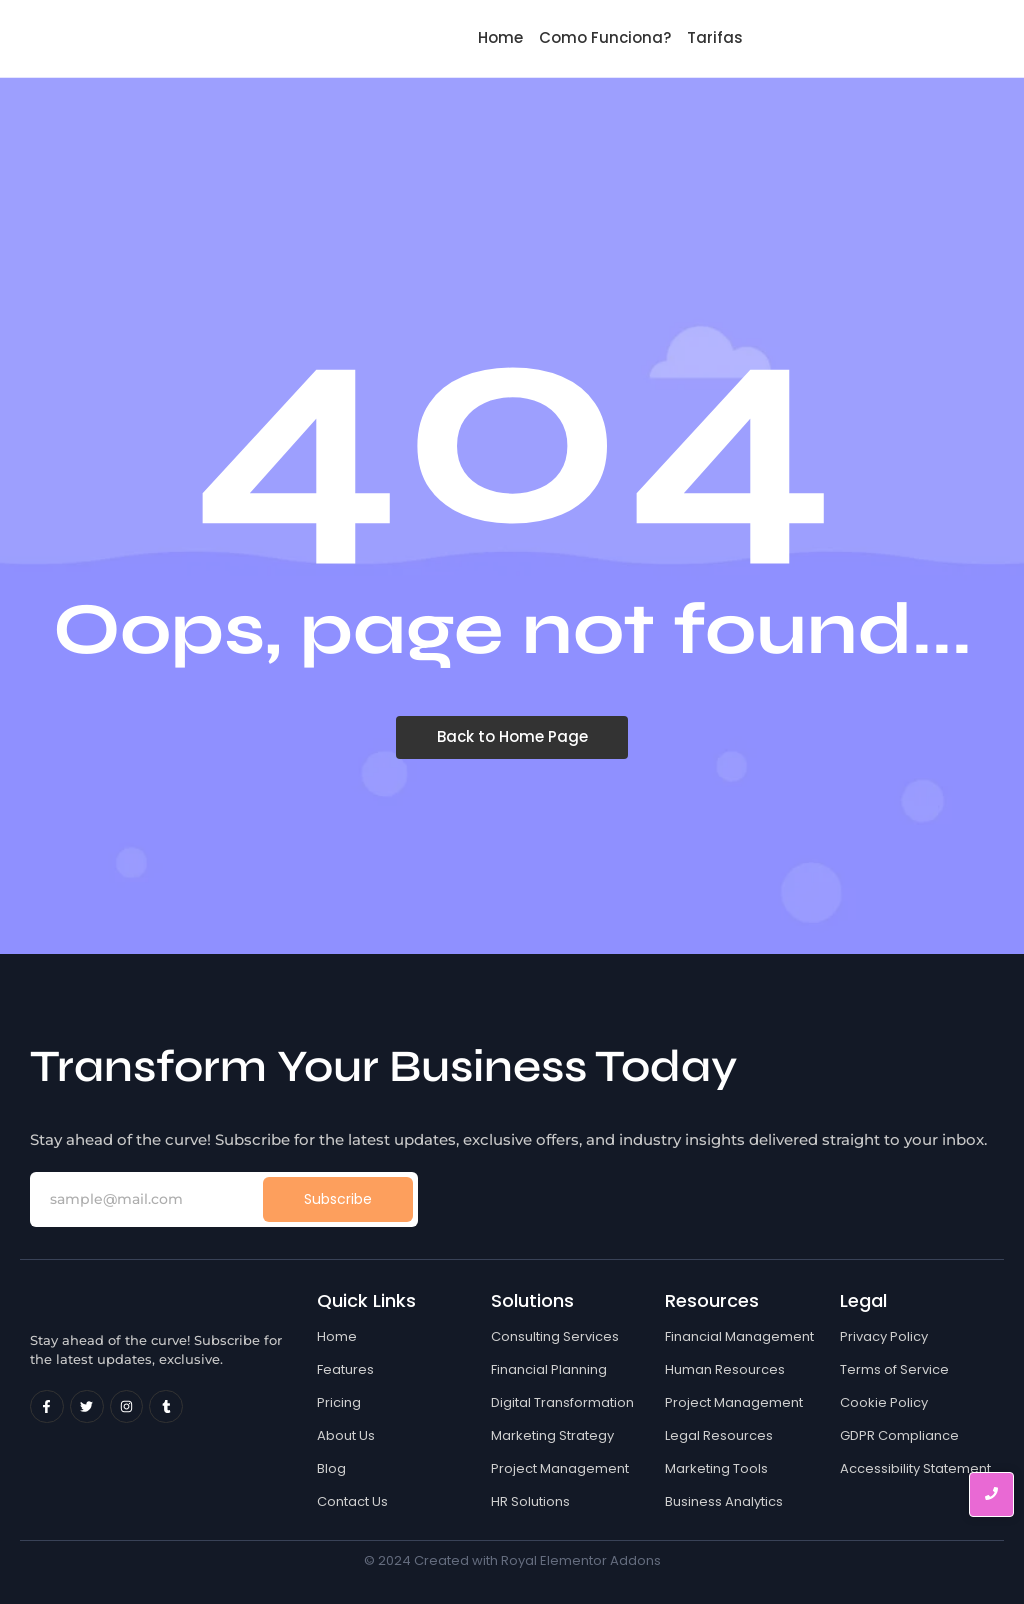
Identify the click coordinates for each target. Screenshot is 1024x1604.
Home (500, 37)
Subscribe (338, 1199)
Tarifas (715, 37)
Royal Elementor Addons (581, 1560)
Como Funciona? (605, 37)
